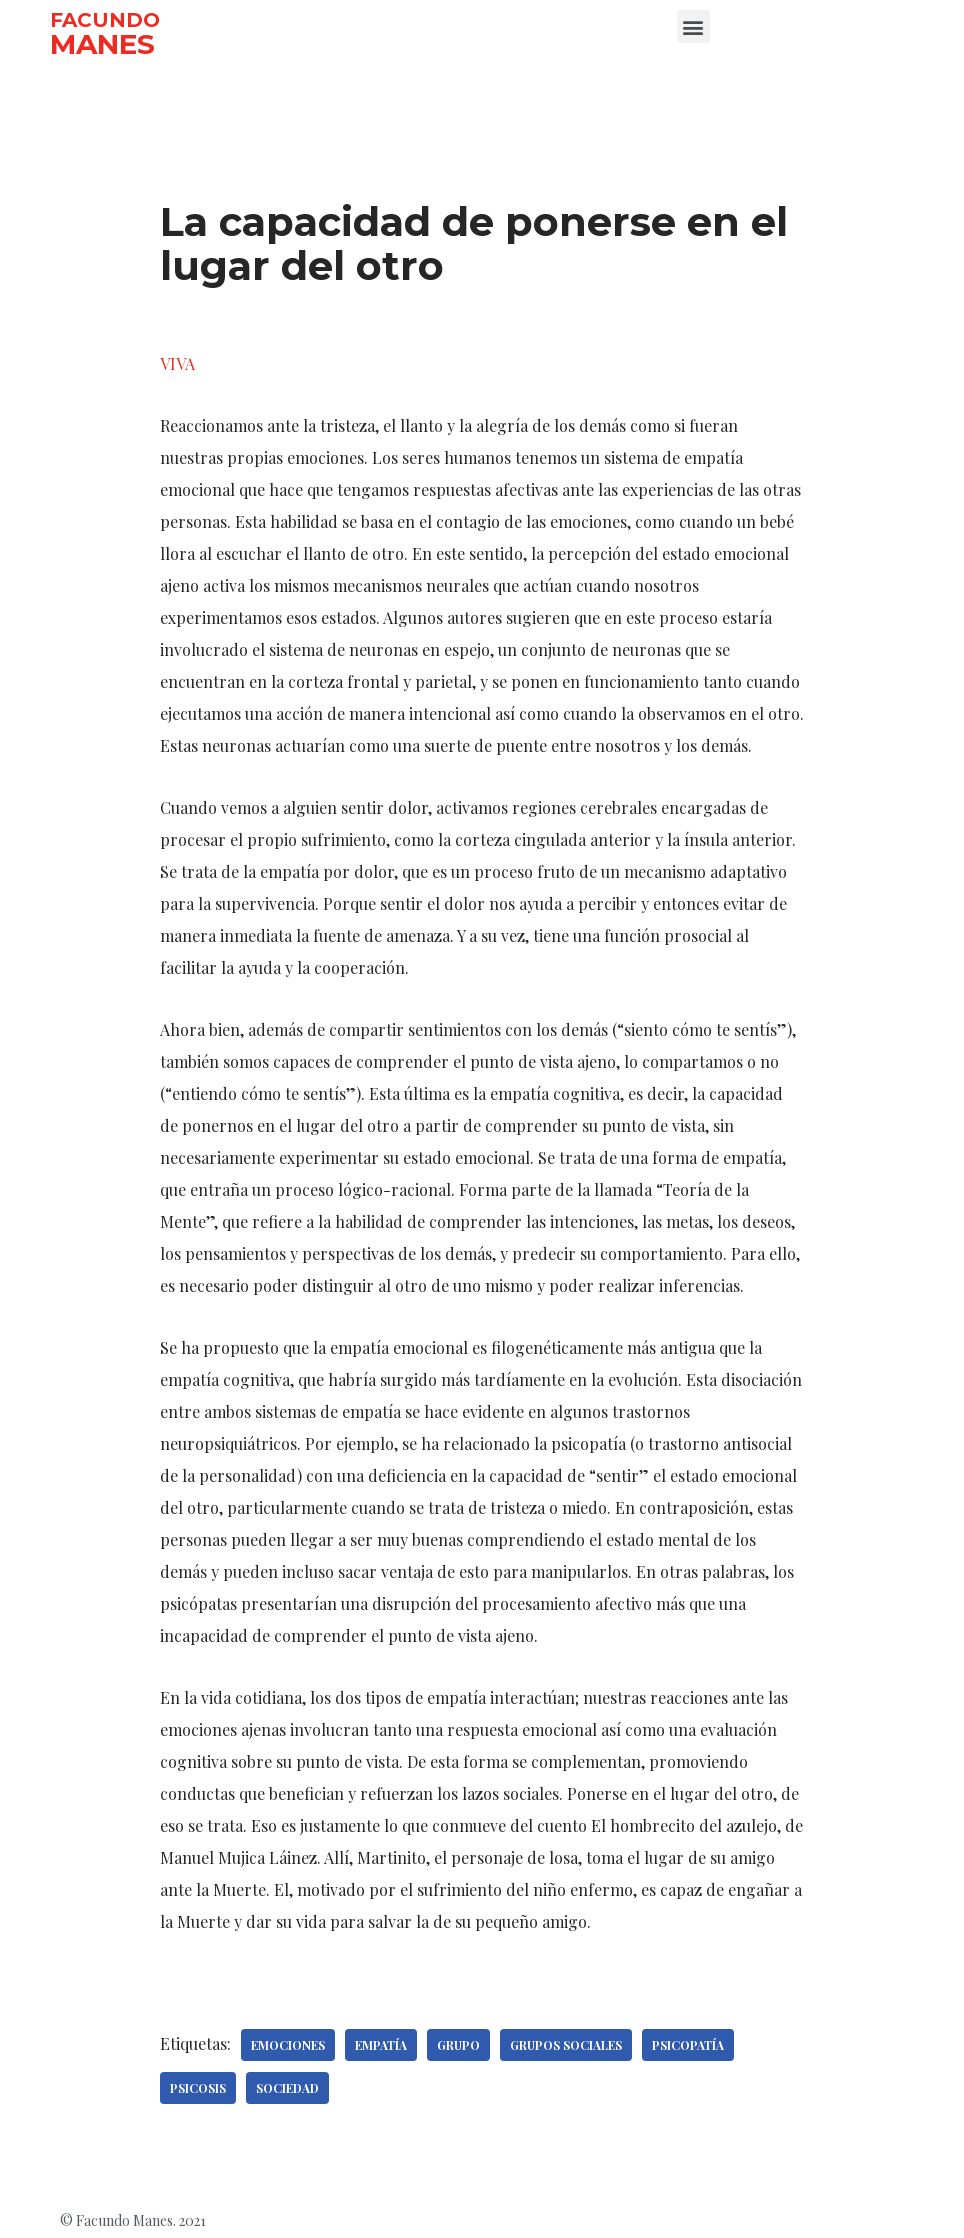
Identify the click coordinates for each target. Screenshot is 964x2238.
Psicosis (198, 2088)
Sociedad (287, 2088)
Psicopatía (688, 2045)
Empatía (381, 2045)
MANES (102, 44)
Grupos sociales (566, 2045)
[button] (693, 26)
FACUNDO (105, 20)
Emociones (288, 2045)
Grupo (458, 2045)
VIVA (177, 363)
